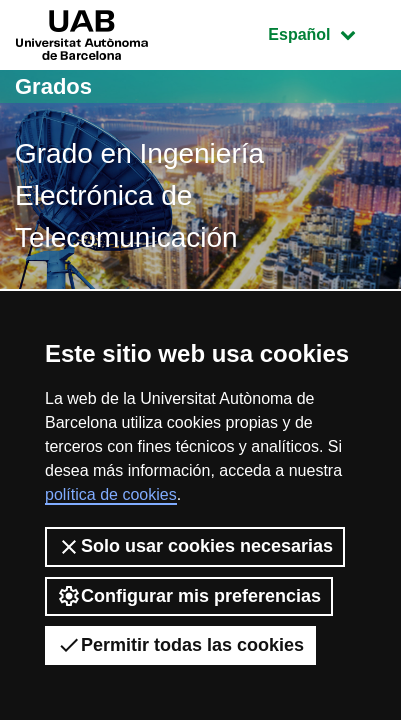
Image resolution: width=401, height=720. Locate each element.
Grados (53, 86)
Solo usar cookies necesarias (195, 547)
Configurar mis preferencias (189, 596)
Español (326, 32)
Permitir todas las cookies (180, 645)
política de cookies (111, 494)
